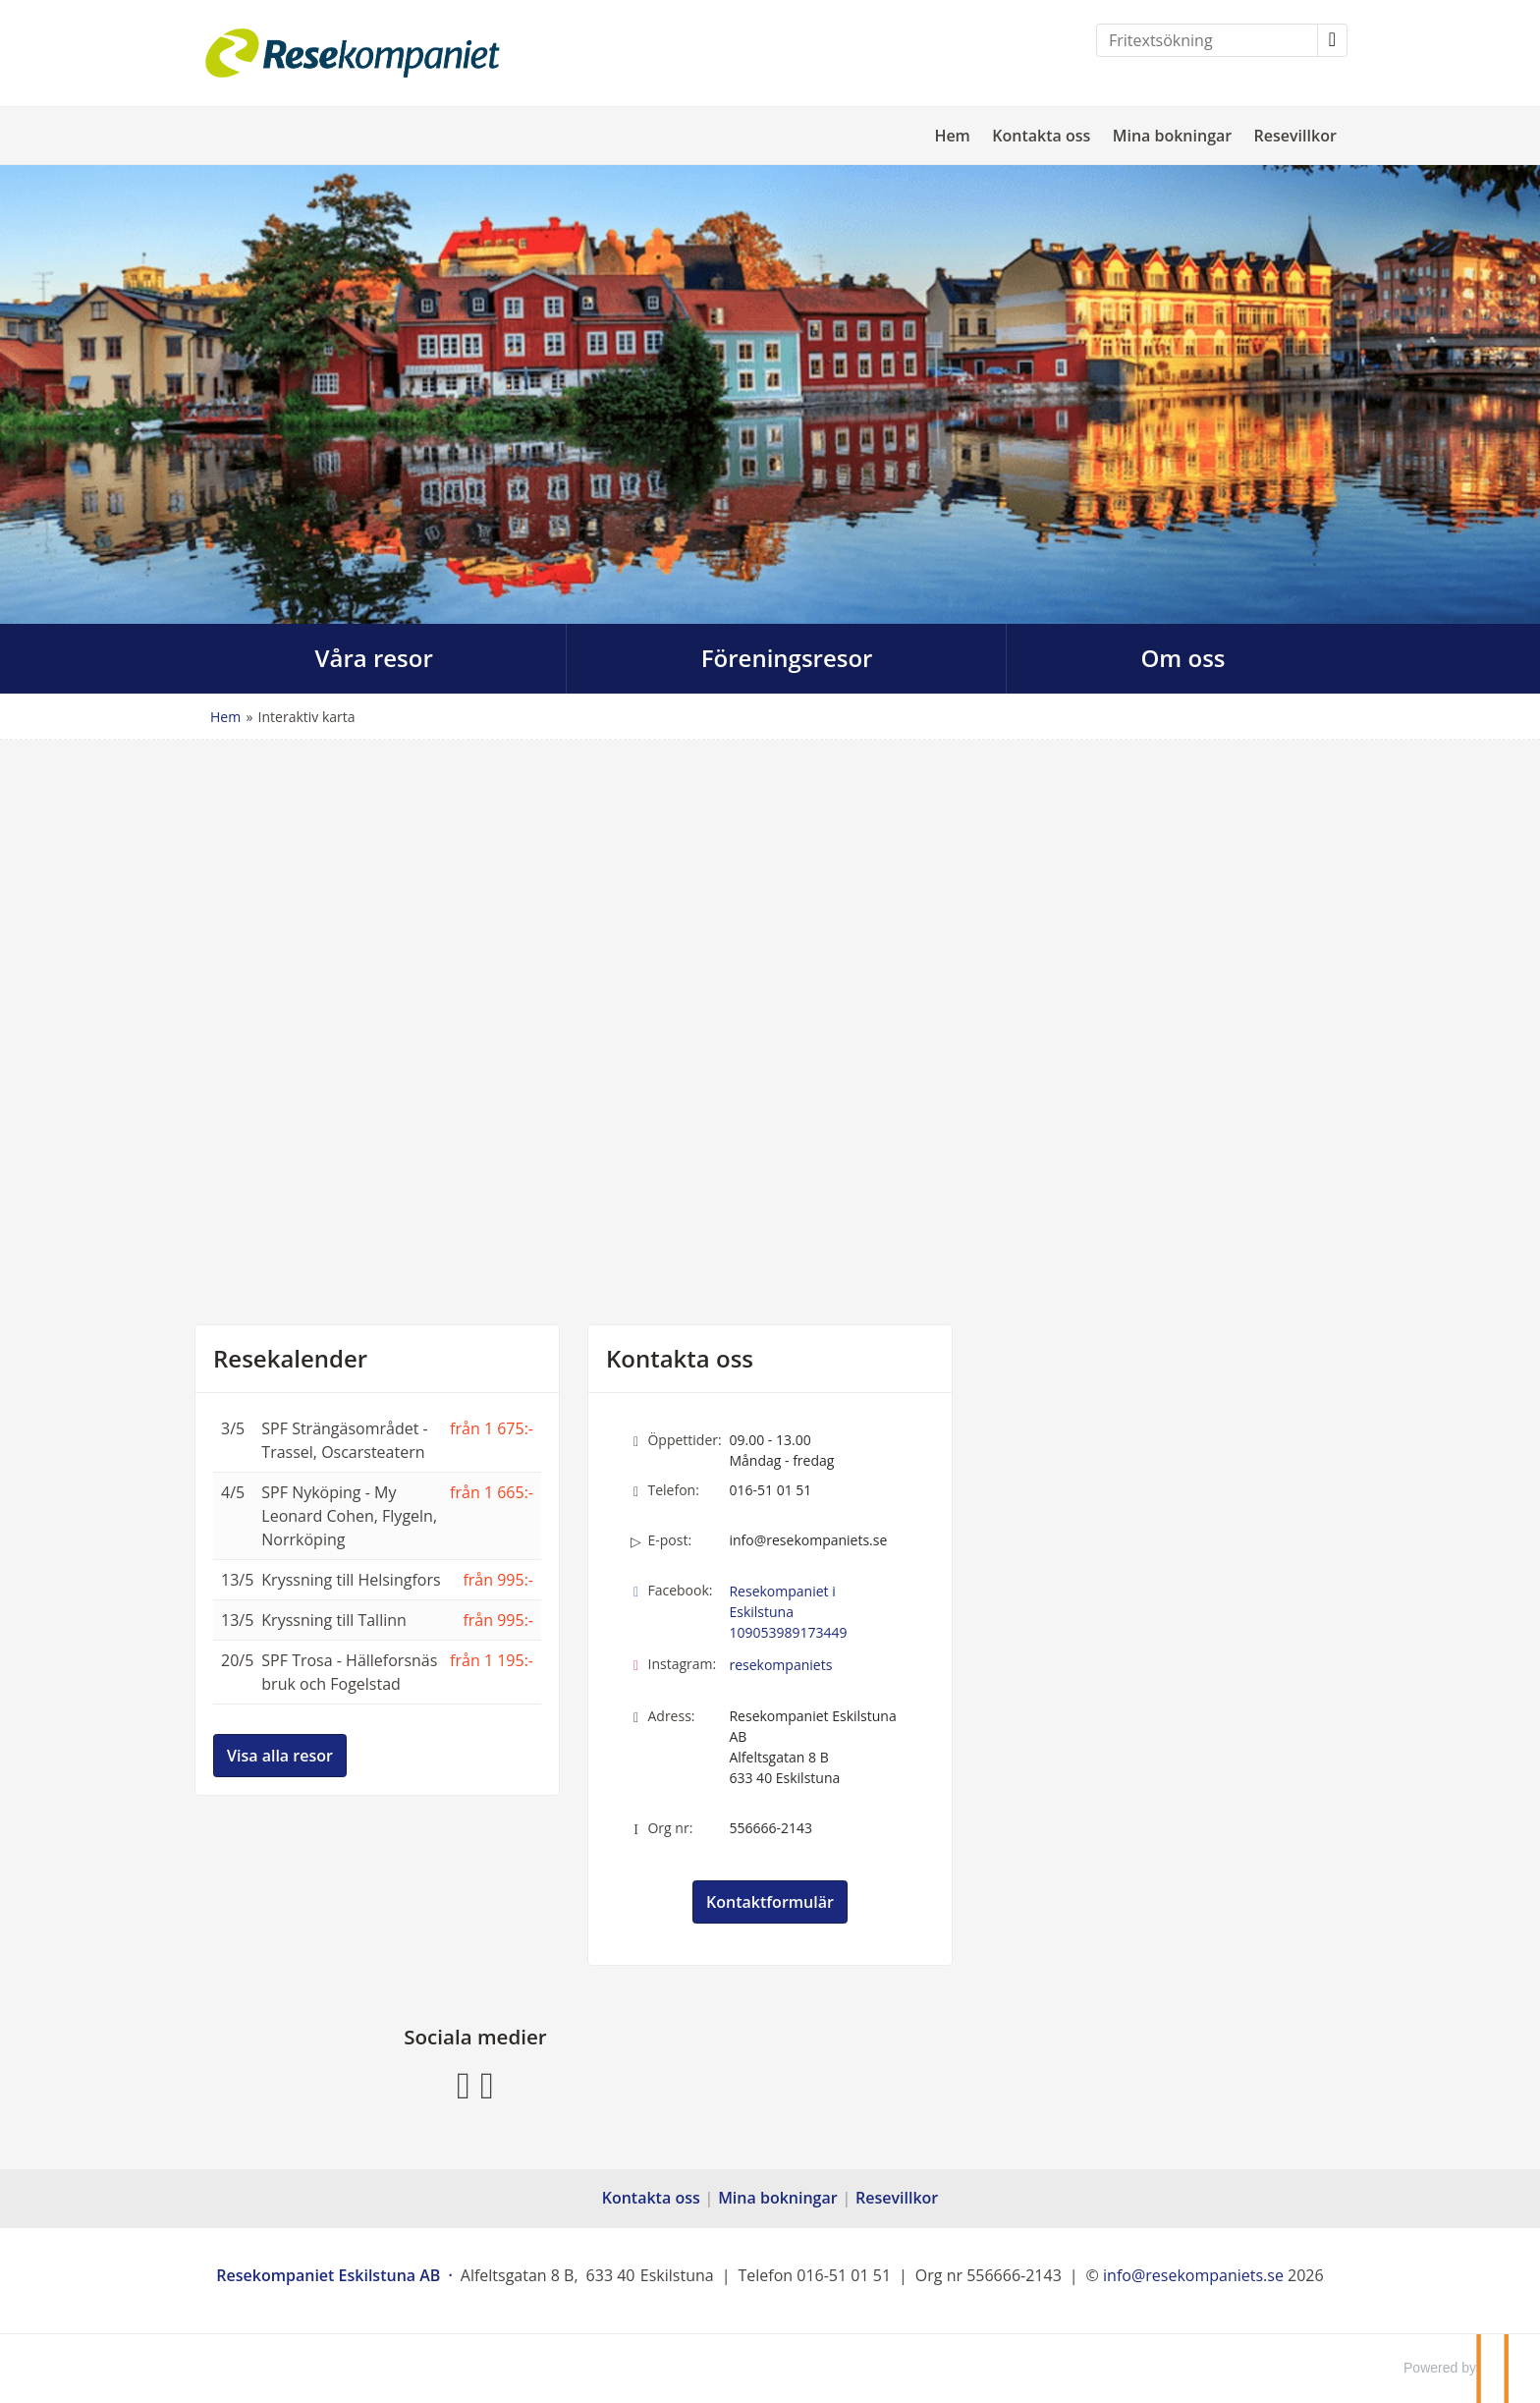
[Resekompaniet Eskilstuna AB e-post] (1193, 2275)
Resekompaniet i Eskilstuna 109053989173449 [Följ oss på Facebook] (788, 1612)
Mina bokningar (1173, 135)
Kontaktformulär (770, 1902)
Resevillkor (1295, 135)
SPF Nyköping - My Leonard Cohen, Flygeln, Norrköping (349, 1515)
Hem (952, 135)
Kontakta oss (1041, 135)
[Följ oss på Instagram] (487, 2083)
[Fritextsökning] (1207, 40)
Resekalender (290, 1358)
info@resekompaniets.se (808, 1540)
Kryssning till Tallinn (334, 1620)
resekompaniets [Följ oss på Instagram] (780, 1664)
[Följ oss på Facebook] (463, 2083)
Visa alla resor (280, 1755)
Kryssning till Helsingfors (350, 1580)
